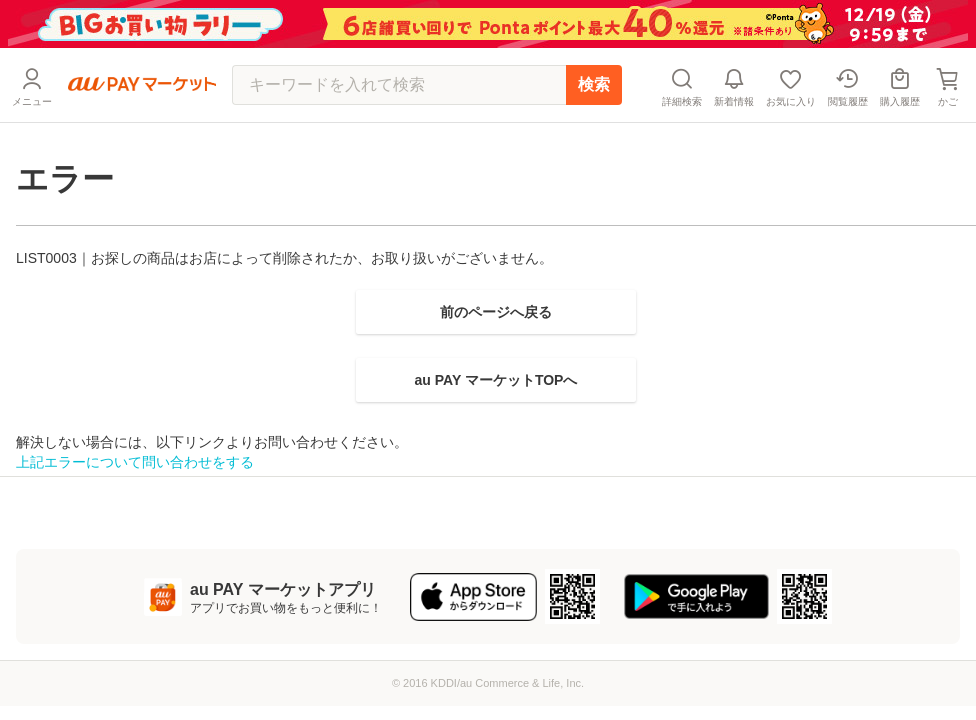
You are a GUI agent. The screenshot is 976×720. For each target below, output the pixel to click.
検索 (594, 84)
